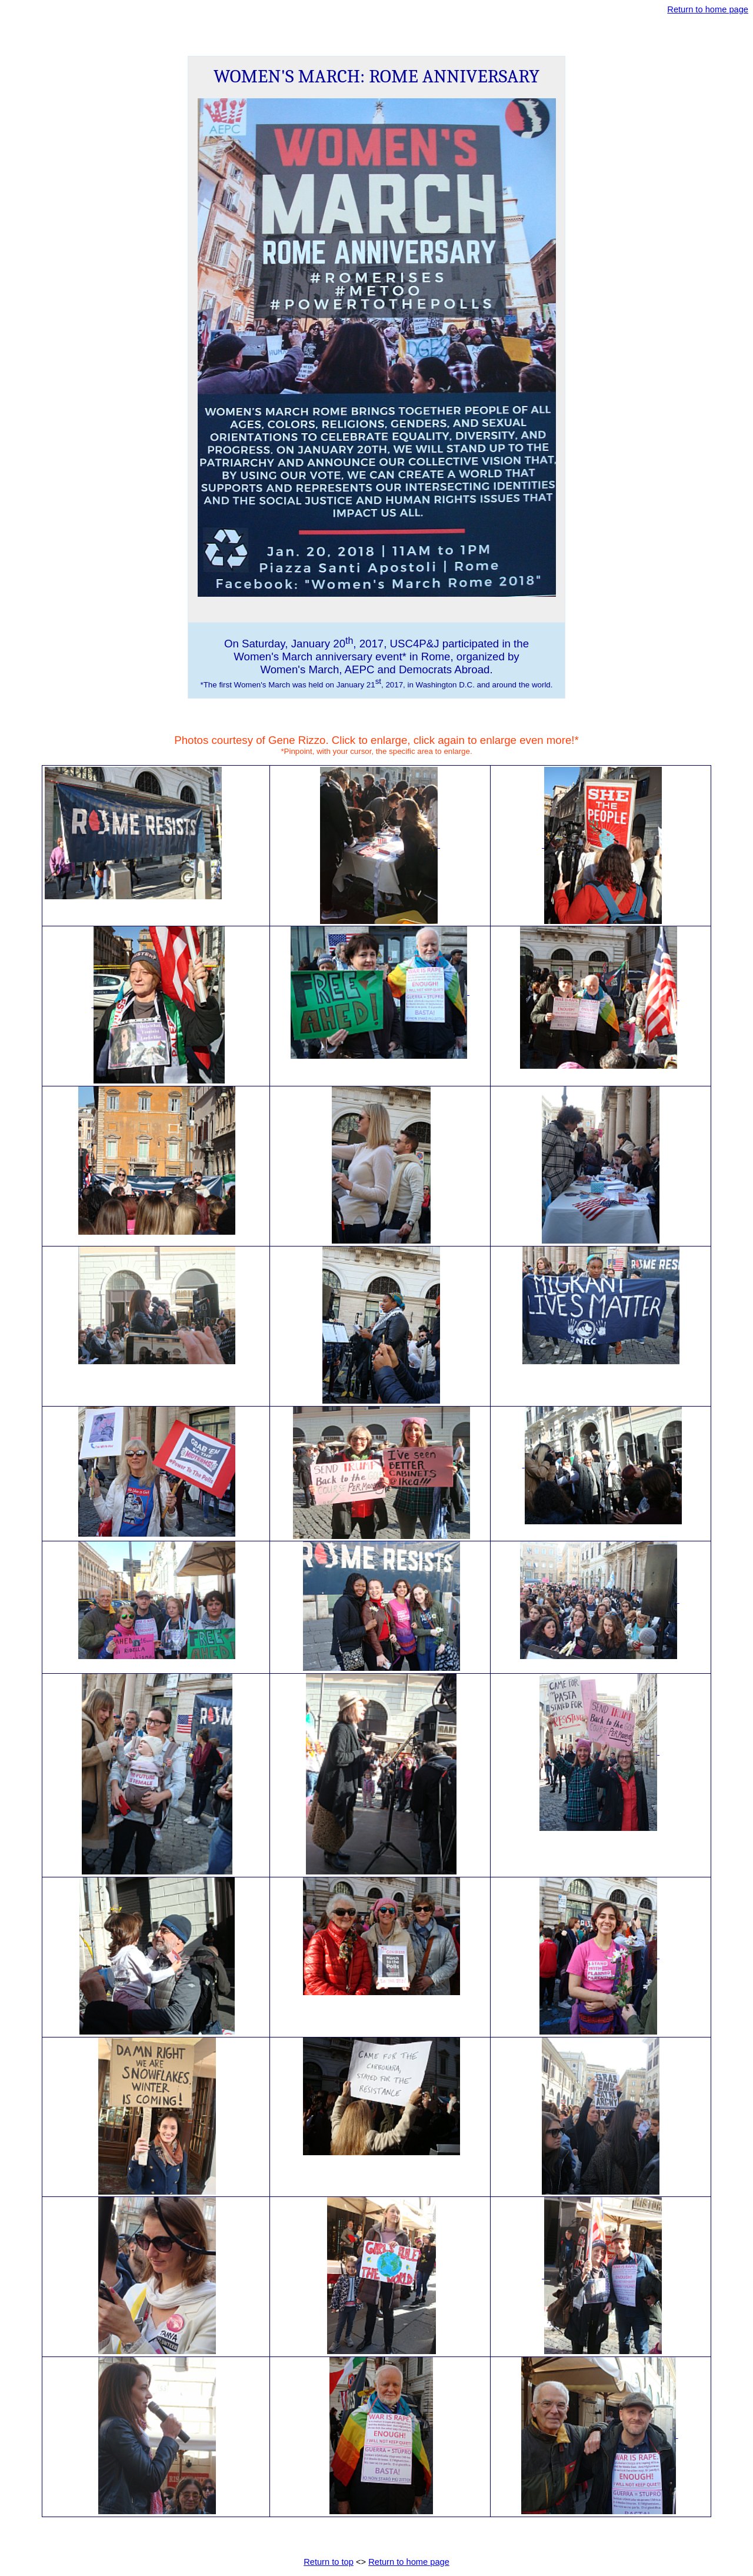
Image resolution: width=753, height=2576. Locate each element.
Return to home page (707, 9)
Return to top (329, 2562)
